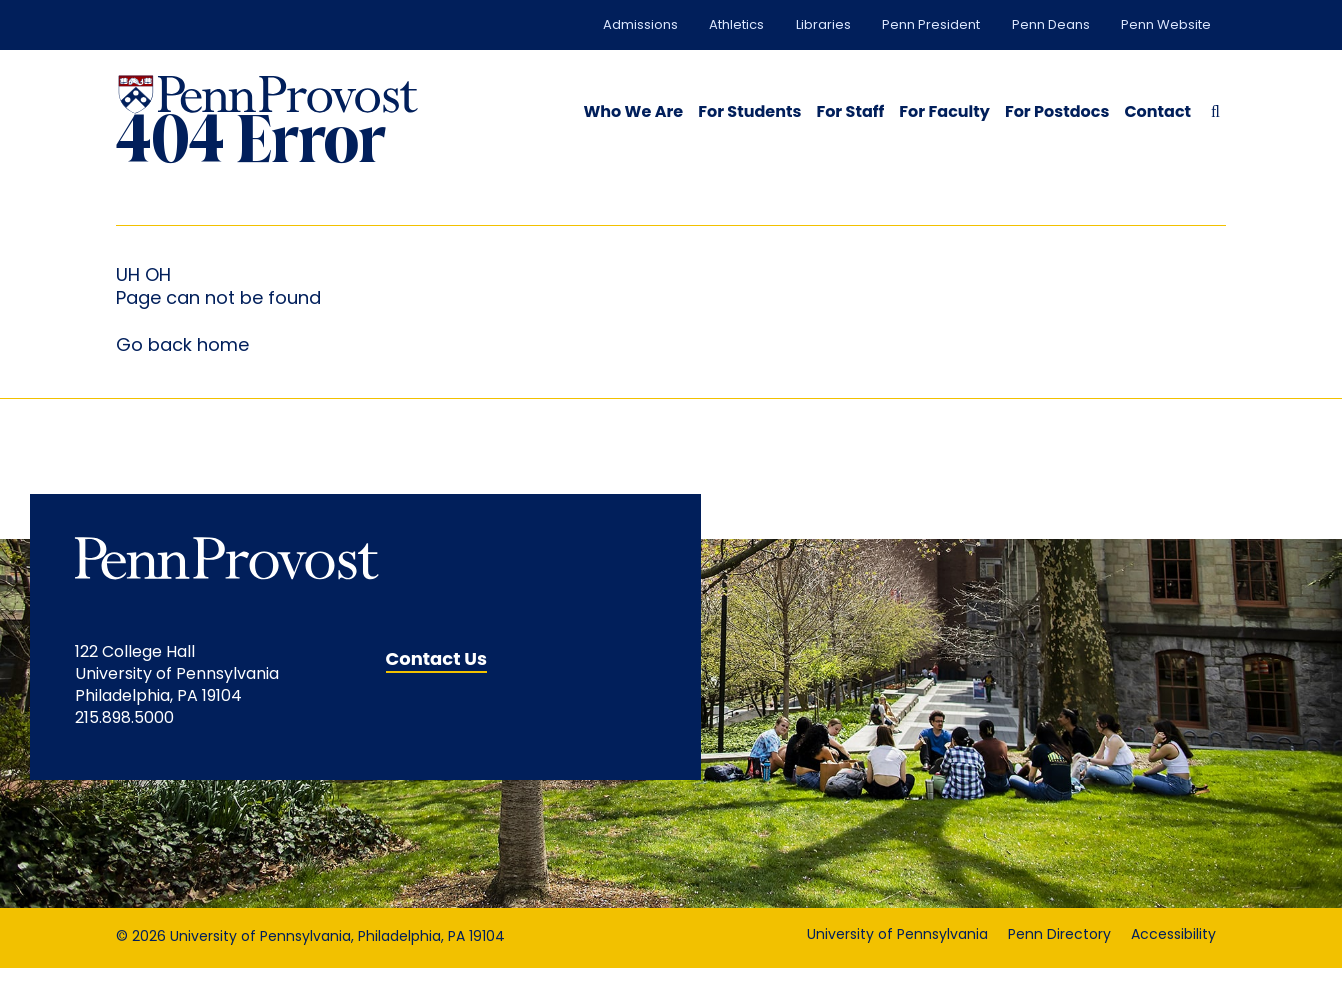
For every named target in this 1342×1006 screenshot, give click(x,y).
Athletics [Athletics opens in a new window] (736, 25)
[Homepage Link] (268, 94)
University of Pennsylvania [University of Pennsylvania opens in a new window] (897, 973)
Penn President (931, 25)
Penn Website (1166, 25)
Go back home (182, 383)
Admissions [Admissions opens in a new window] (640, 25)
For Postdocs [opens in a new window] (1057, 111)
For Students (749, 111)
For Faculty (944, 111)
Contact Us (437, 697)
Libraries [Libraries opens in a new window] (823, 25)
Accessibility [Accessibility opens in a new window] (1173, 973)
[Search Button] (1211, 110)
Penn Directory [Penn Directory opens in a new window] (1059, 973)
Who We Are (633, 111)
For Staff (850, 111)
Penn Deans (1051, 25)
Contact (1157, 111)
